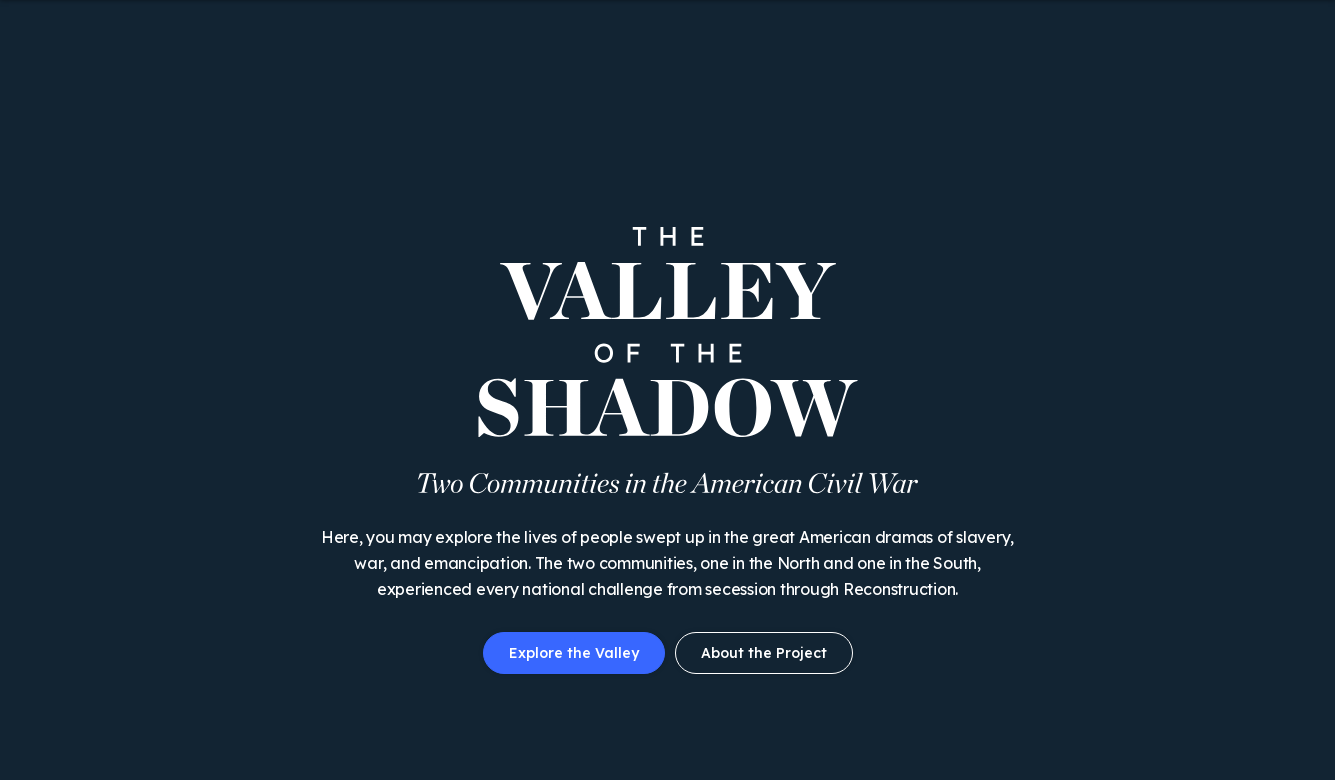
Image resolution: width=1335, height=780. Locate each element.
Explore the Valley (574, 653)
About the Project (764, 653)
